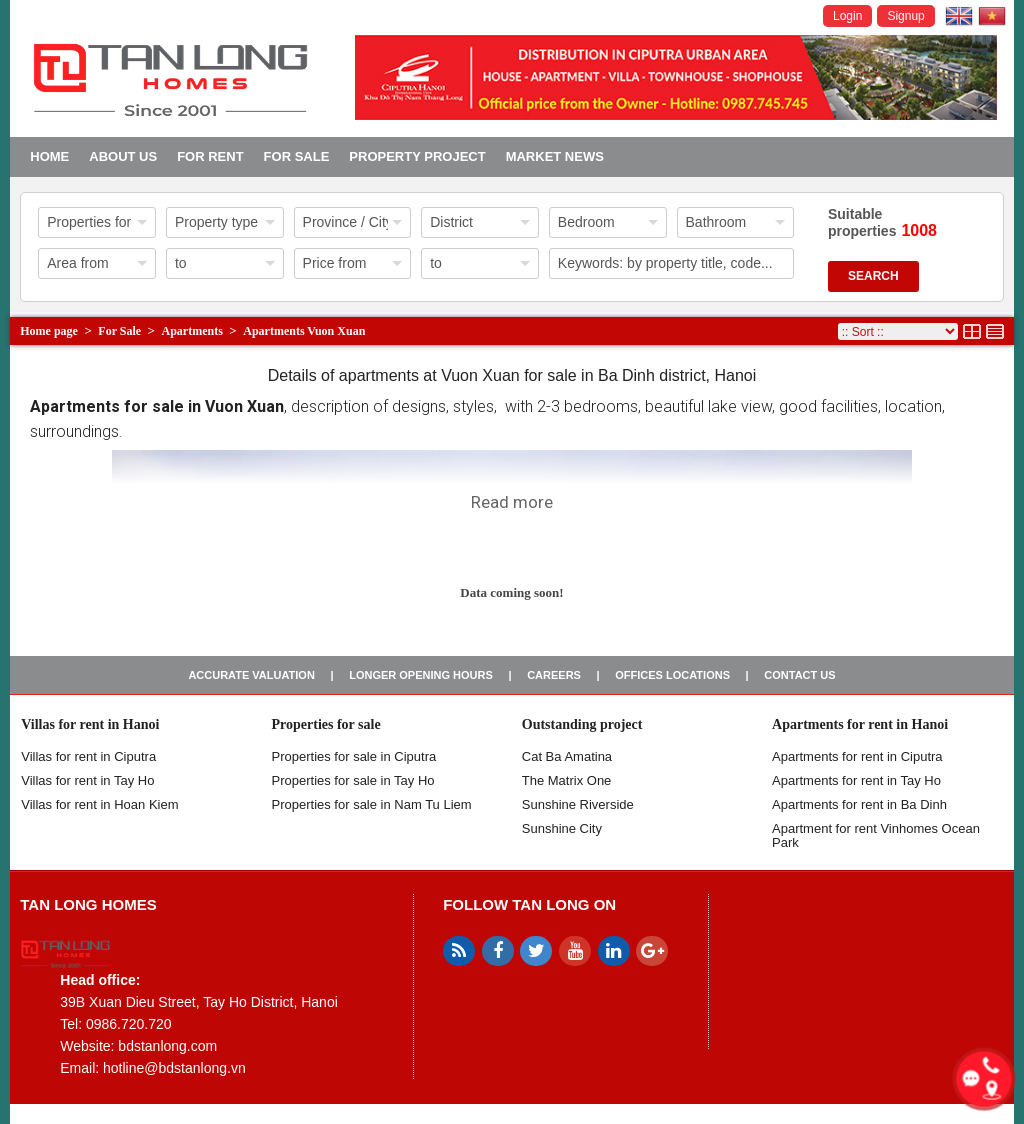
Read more (512, 502)
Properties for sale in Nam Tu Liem (372, 804)
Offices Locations (672, 675)
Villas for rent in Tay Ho (87, 780)
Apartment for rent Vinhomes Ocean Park (876, 835)
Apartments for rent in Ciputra (857, 756)
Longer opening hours (421, 675)
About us (123, 156)
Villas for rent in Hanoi (90, 724)
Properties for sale (326, 724)
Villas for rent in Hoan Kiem (99, 804)
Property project (417, 156)
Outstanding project (582, 724)
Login (847, 16)
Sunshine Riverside (578, 804)
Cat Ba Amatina (567, 756)
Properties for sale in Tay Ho (353, 780)
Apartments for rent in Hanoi (860, 724)
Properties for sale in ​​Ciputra (354, 756)
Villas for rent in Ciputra (88, 756)
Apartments (192, 331)
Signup (905, 16)
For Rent (210, 156)
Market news (555, 156)
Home (49, 156)
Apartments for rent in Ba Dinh (859, 804)
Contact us (799, 675)
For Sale (297, 156)
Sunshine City (562, 828)
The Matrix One (567, 780)
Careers (554, 675)
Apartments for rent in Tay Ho (856, 780)
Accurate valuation (251, 675)
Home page (49, 331)
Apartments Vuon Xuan (304, 331)
